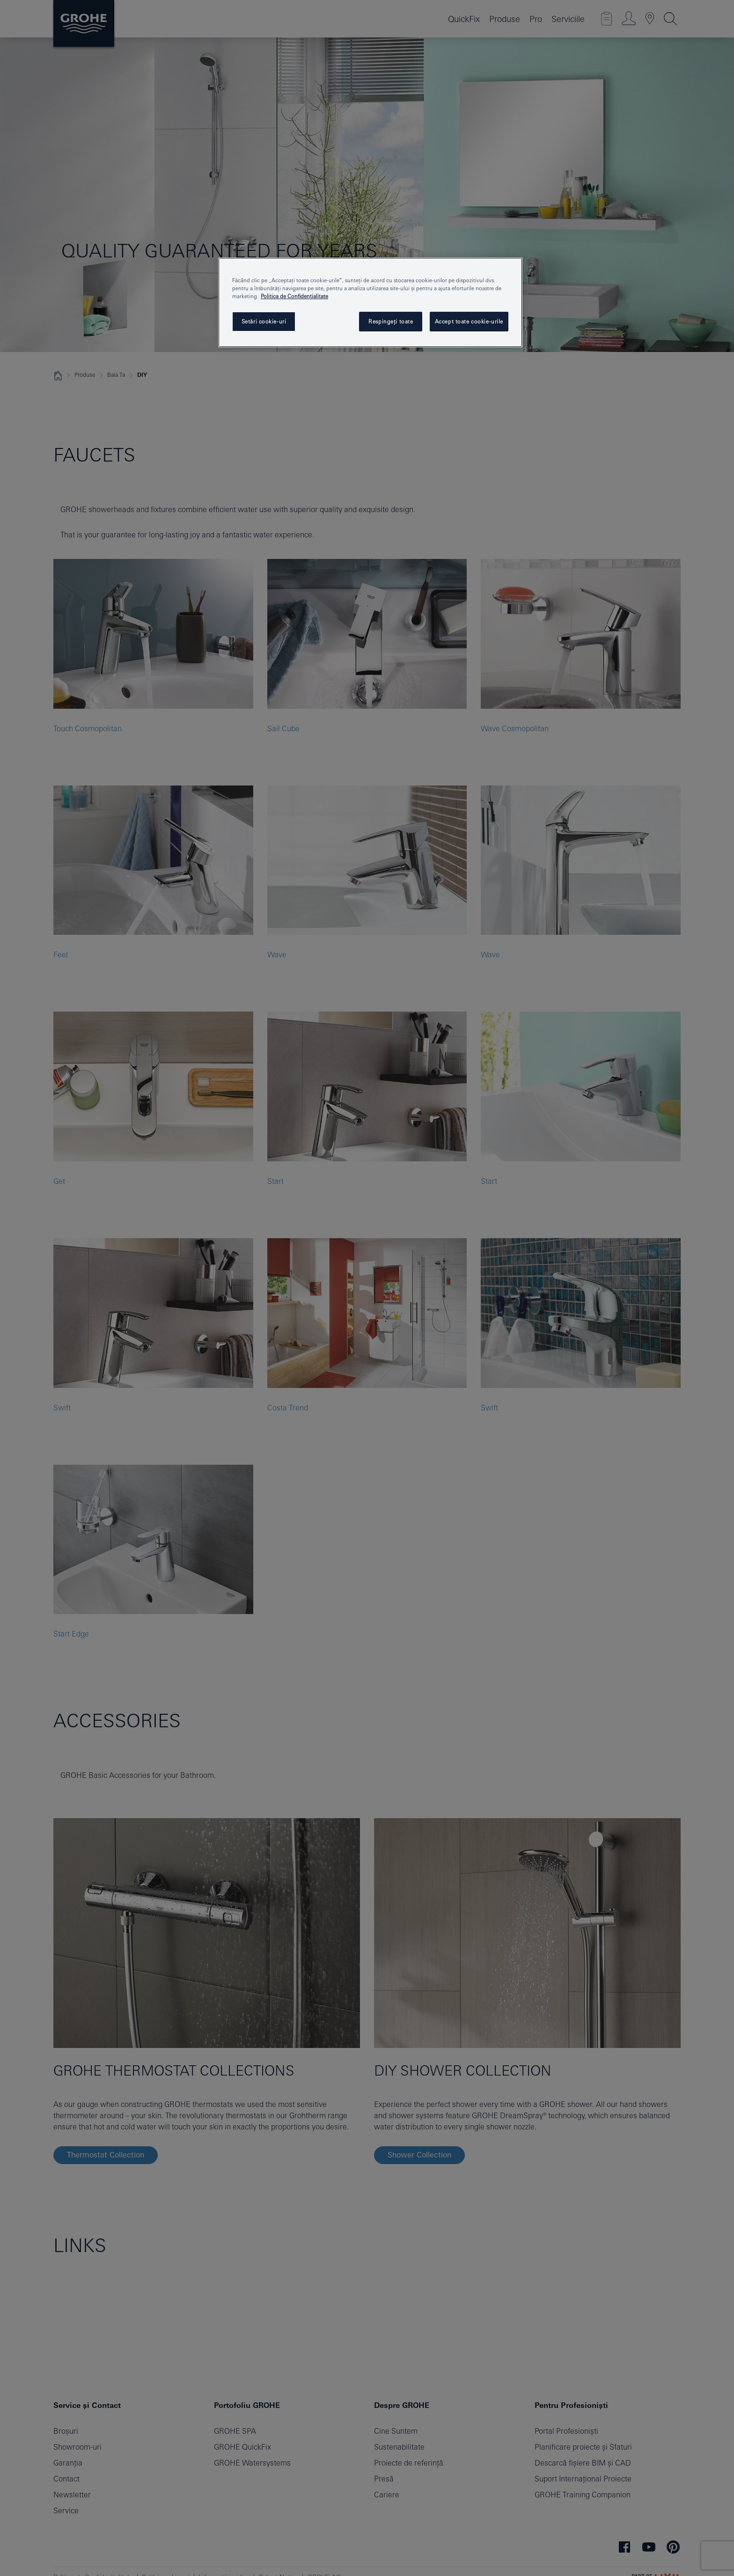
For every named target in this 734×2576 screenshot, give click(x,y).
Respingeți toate (390, 321)
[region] (370, 302)
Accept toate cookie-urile (469, 321)
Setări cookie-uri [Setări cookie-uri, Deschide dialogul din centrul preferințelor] (264, 321)
